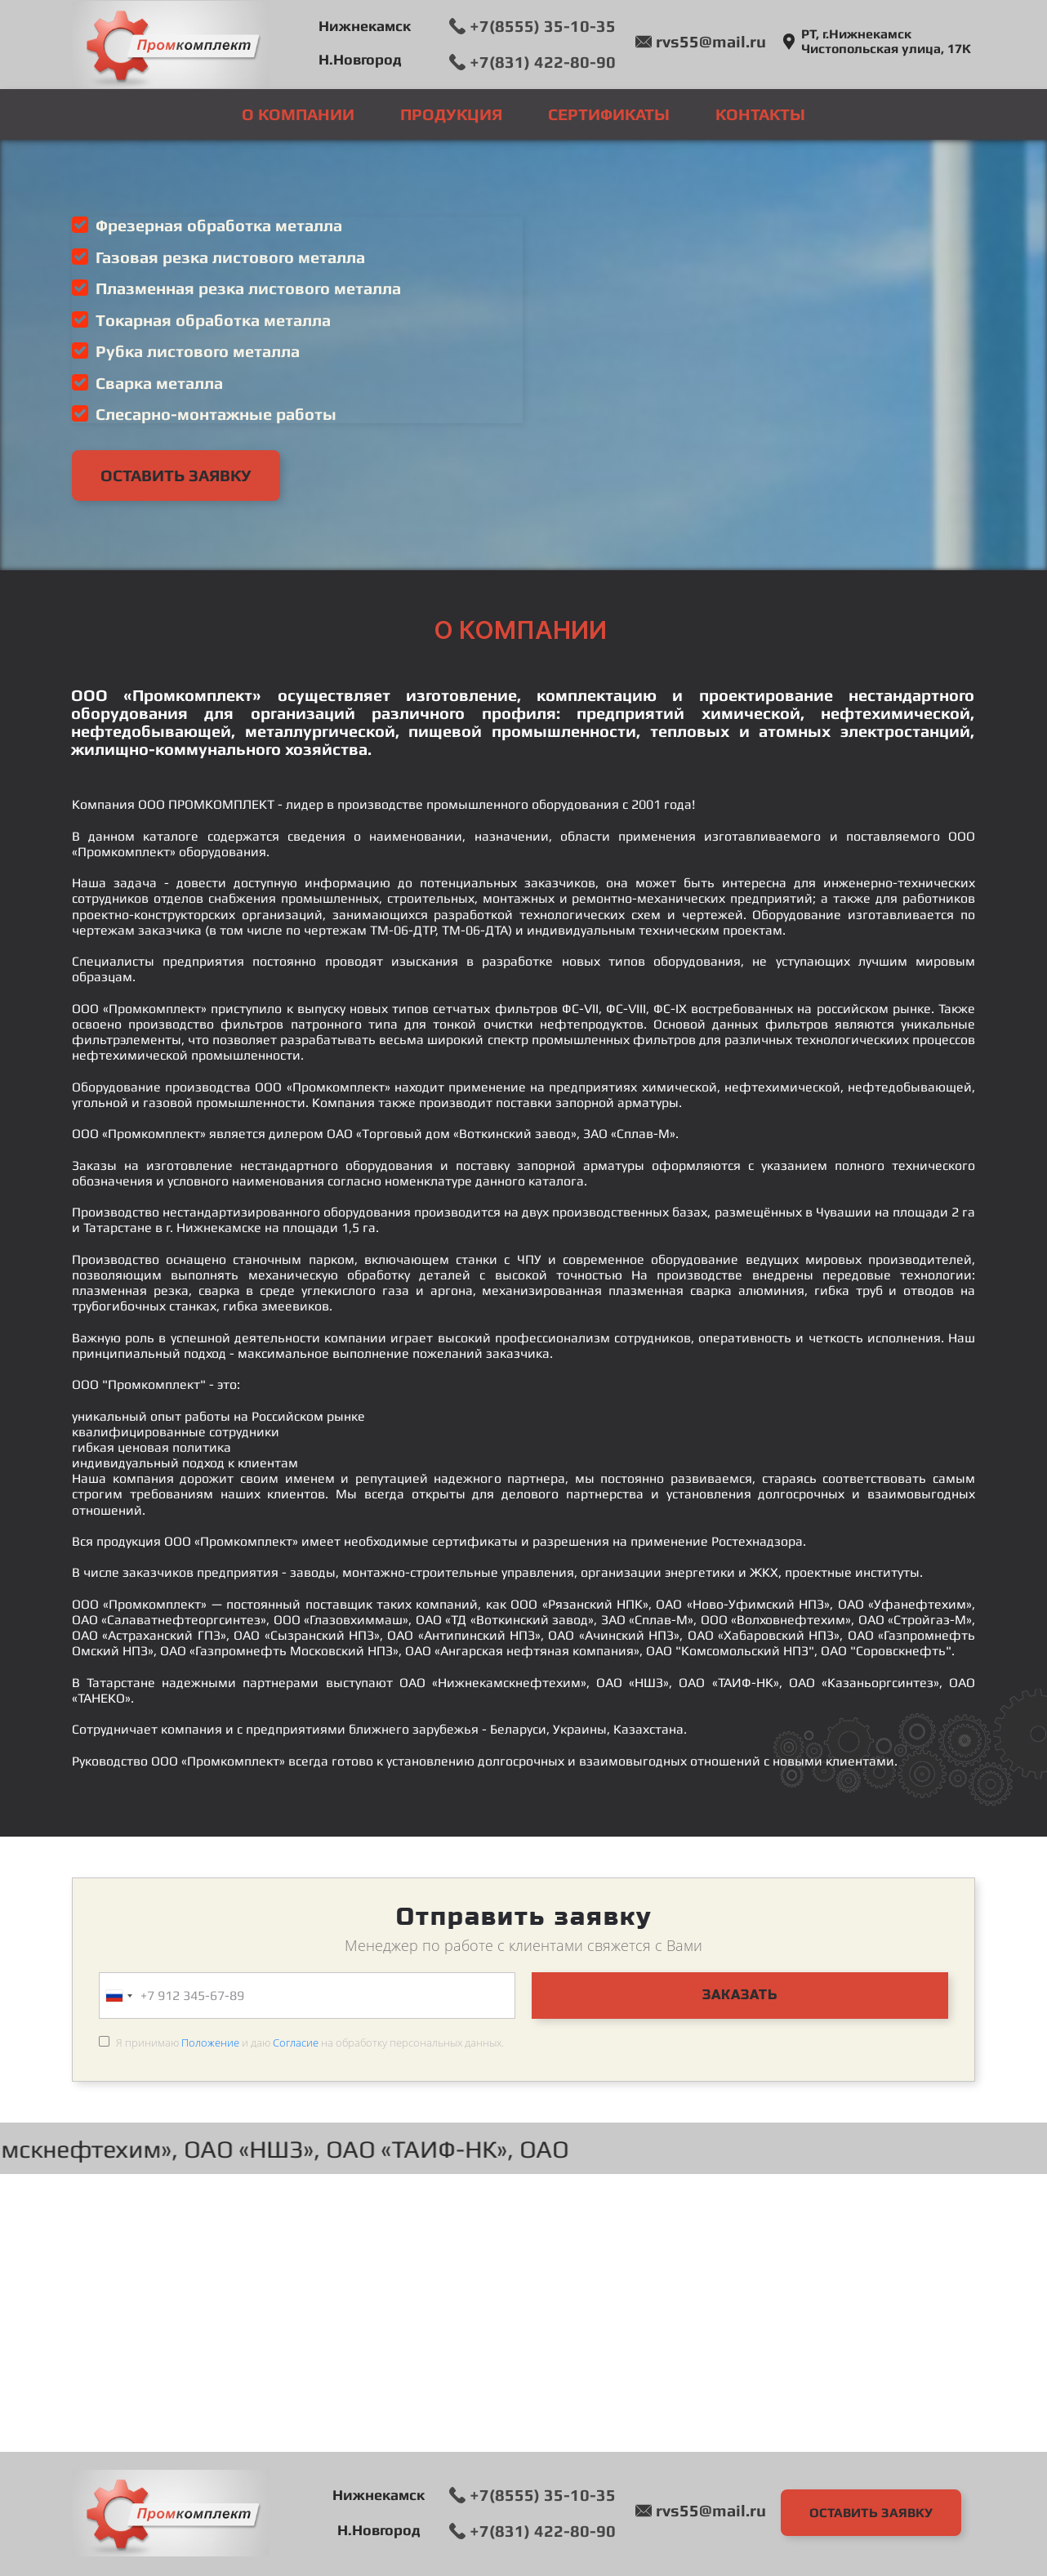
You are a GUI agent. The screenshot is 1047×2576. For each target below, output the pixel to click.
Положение (210, 2042)
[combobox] (118, 1995)
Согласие (296, 2042)
